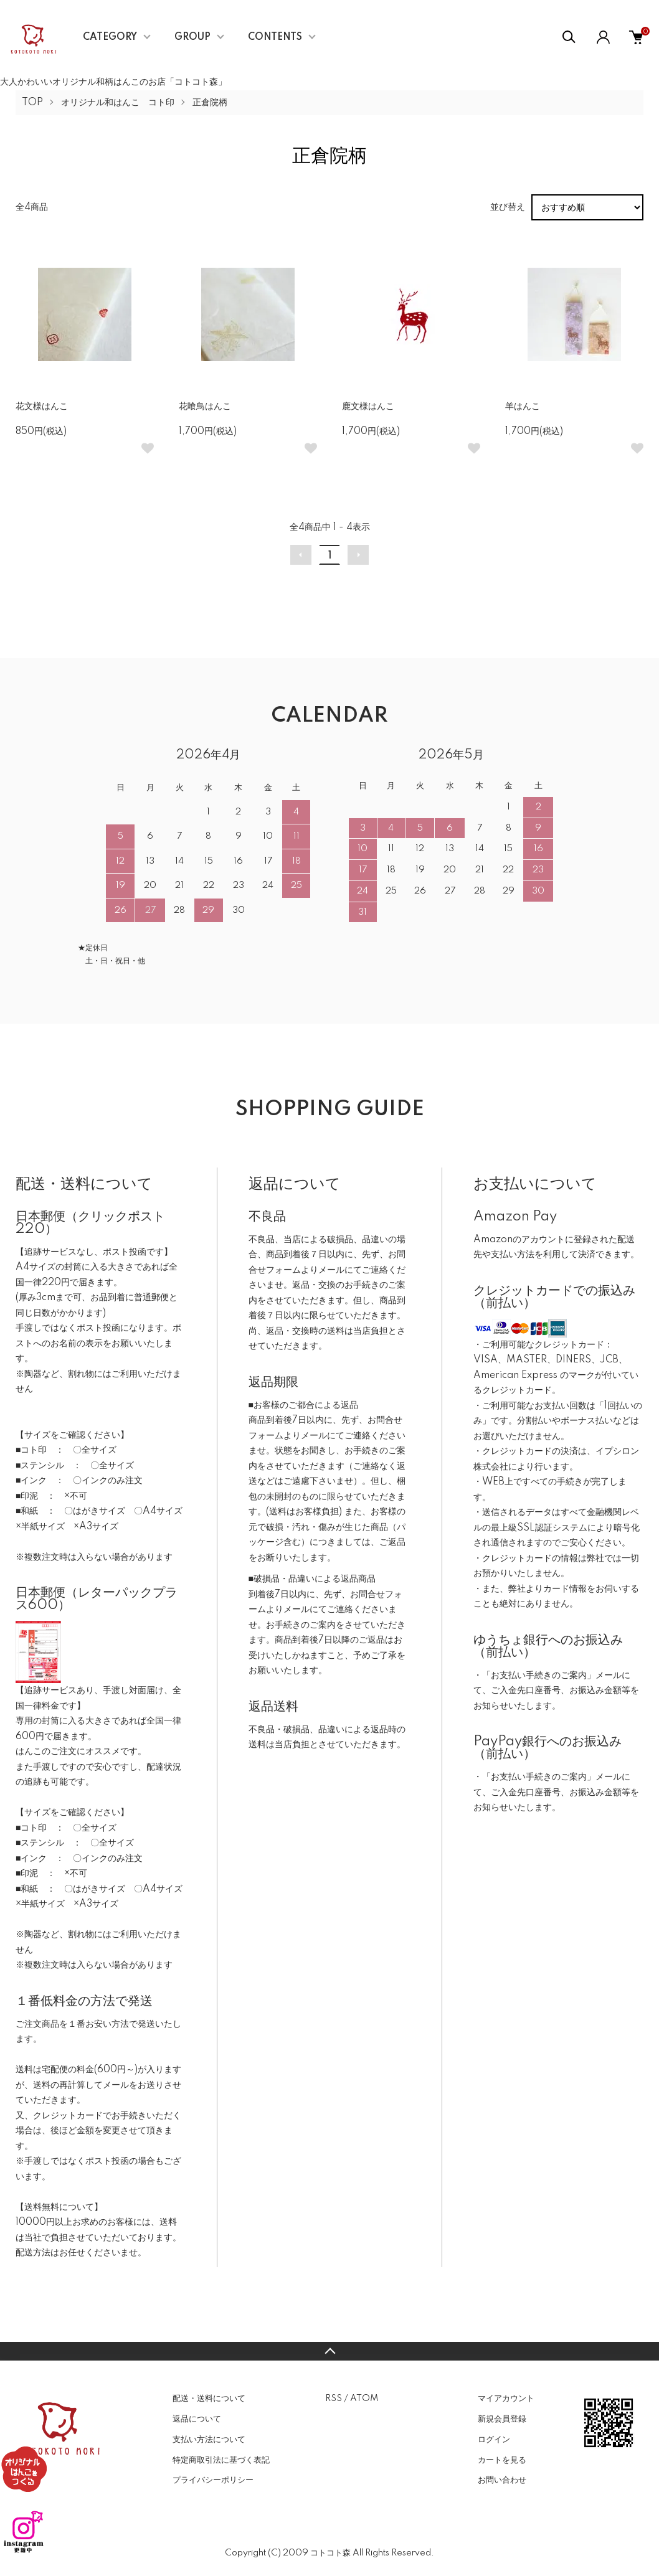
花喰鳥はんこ (205, 407)
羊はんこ (522, 407)
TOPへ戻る (329, 2351)
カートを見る (502, 2460)
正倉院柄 (209, 103)
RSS (333, 2398)
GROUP (192, 37)
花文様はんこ (42, 407)
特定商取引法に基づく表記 (221, 2460)
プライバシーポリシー (213, 2480)
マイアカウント (506, 2398)
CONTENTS (275, 37)
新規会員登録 (502, 2419)
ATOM (364, 2398)
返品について (197, 2419)
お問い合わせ (502, 2480)
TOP (32, 103)
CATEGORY (110, 37)
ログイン (494, 2439)
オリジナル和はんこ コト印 (117, 103)
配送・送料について (209, 2398)
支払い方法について (209, 2439)
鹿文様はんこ (368, 407)
